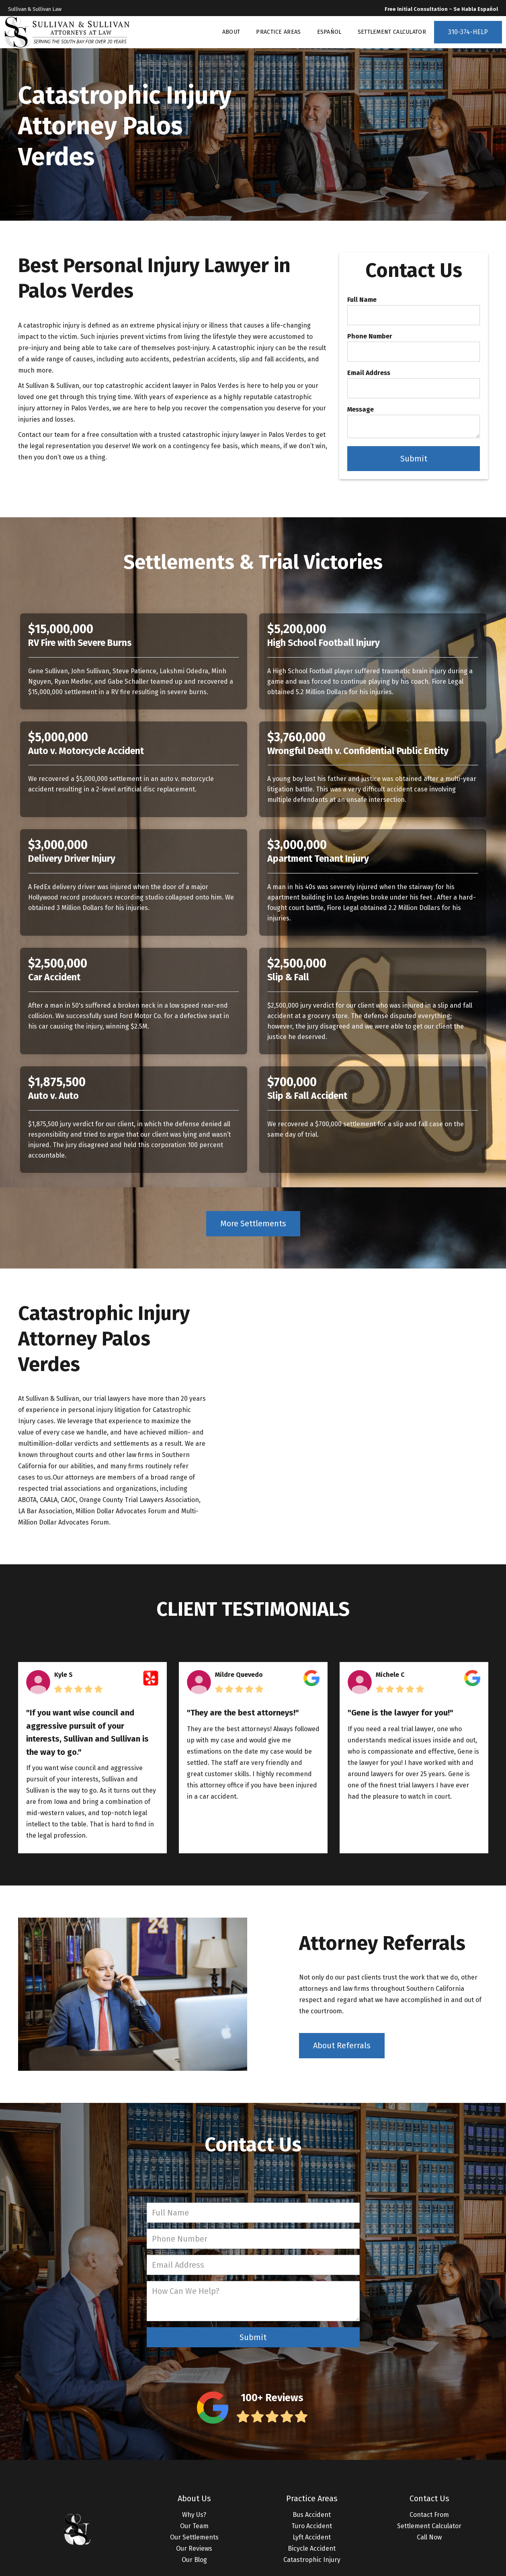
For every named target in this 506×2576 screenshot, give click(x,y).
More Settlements (253, 1223)
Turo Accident (311, 2526)
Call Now (429, 2537)
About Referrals (342, 2045)
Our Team (194, 2526)
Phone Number (369, 336)
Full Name (362, 300)
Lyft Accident (312, 2537)
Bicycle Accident (312, 2548)
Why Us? (194, 2515)
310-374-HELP (468, 32)
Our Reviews (194, 2548)
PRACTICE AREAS (278, 32)
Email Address (368, 373)
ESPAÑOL (329, 32)
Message (360, 409)
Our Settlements (194, 2537)
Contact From (429, 2515)
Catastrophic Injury (311, 2560)
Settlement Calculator (429, 2526)
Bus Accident (312, 2515)
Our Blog (194, 2560)
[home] (67, 32)
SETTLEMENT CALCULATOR (392, 32)
